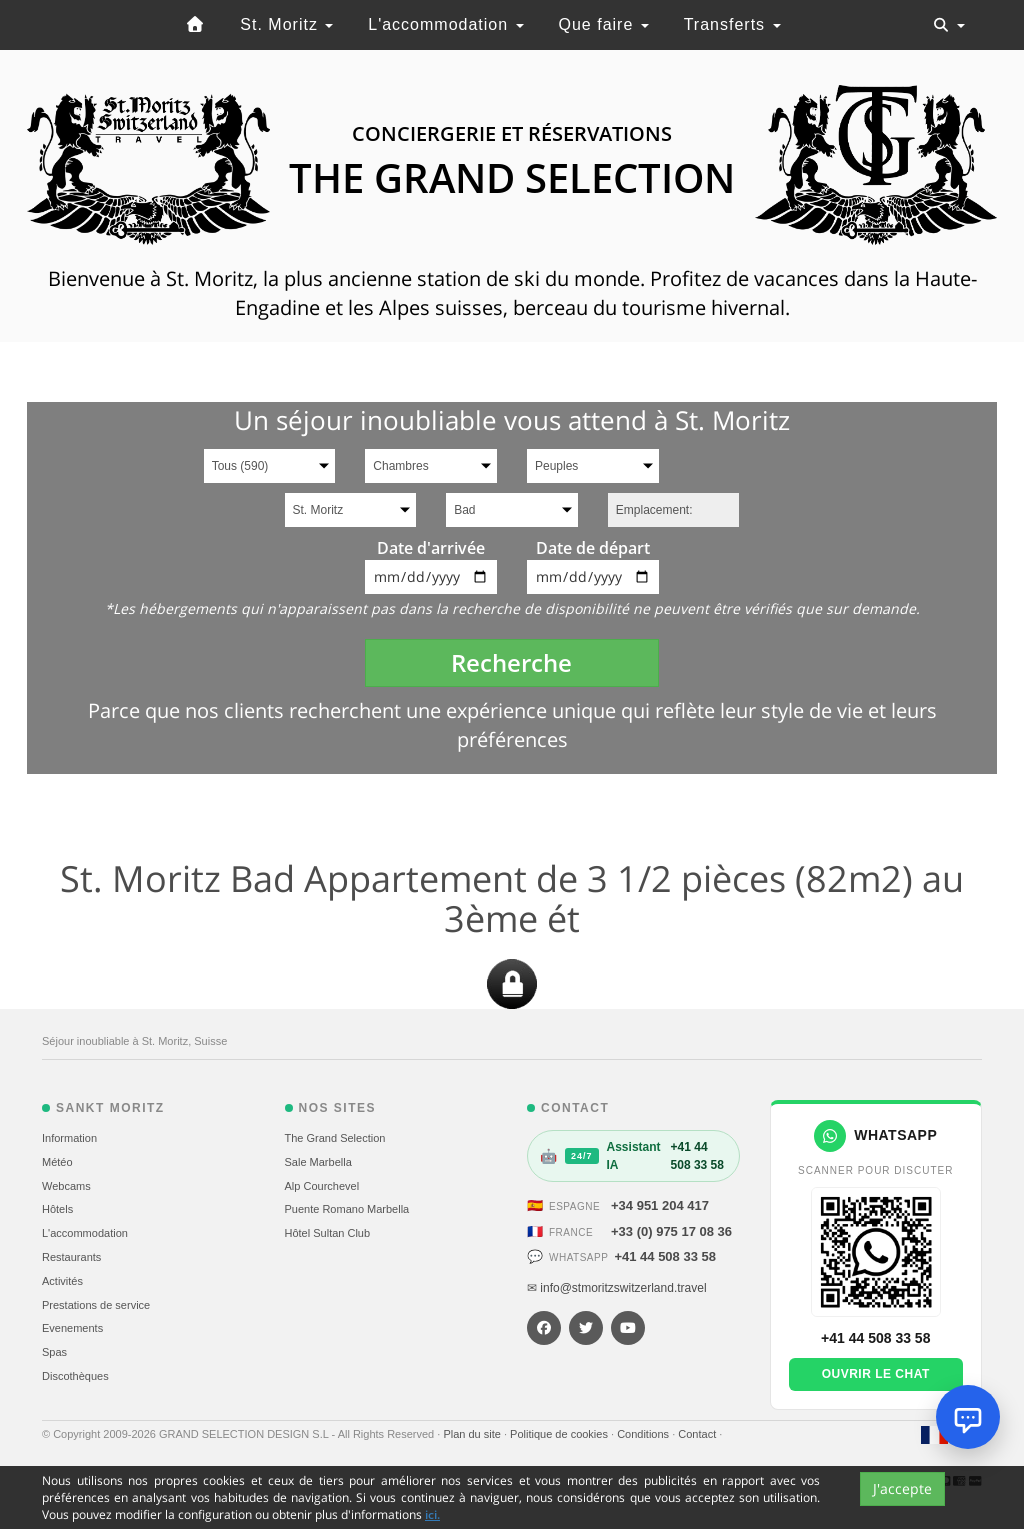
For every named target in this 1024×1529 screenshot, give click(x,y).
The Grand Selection (335, 1138)
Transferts (732, 24)
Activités (62, 1281)
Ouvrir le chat (876, 1374)
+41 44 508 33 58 (665, 1256)
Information (69, 1138)
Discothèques (75, 1376)
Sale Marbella (318, 1162)
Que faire (604, 24)
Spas (54, 1352)
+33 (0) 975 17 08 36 (671, 1231)
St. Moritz (286, 24)
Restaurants (71, 1257)
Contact (698, 1434)
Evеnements (72, 1328)
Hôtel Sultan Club (328, 1233)
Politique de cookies (560, 1434)
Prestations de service (96, 1305)
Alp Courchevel (322, 1186)
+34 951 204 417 (660, 1205)
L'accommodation (445, 24)
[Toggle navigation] (949, 25)
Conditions (644, 1434)
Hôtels (57, 1209)
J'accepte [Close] (902, 1488)
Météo (57, 1162)
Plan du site (473, 1434)
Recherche (511, 662)
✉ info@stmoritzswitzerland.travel (617, 1288)
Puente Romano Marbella (347, 1209)
